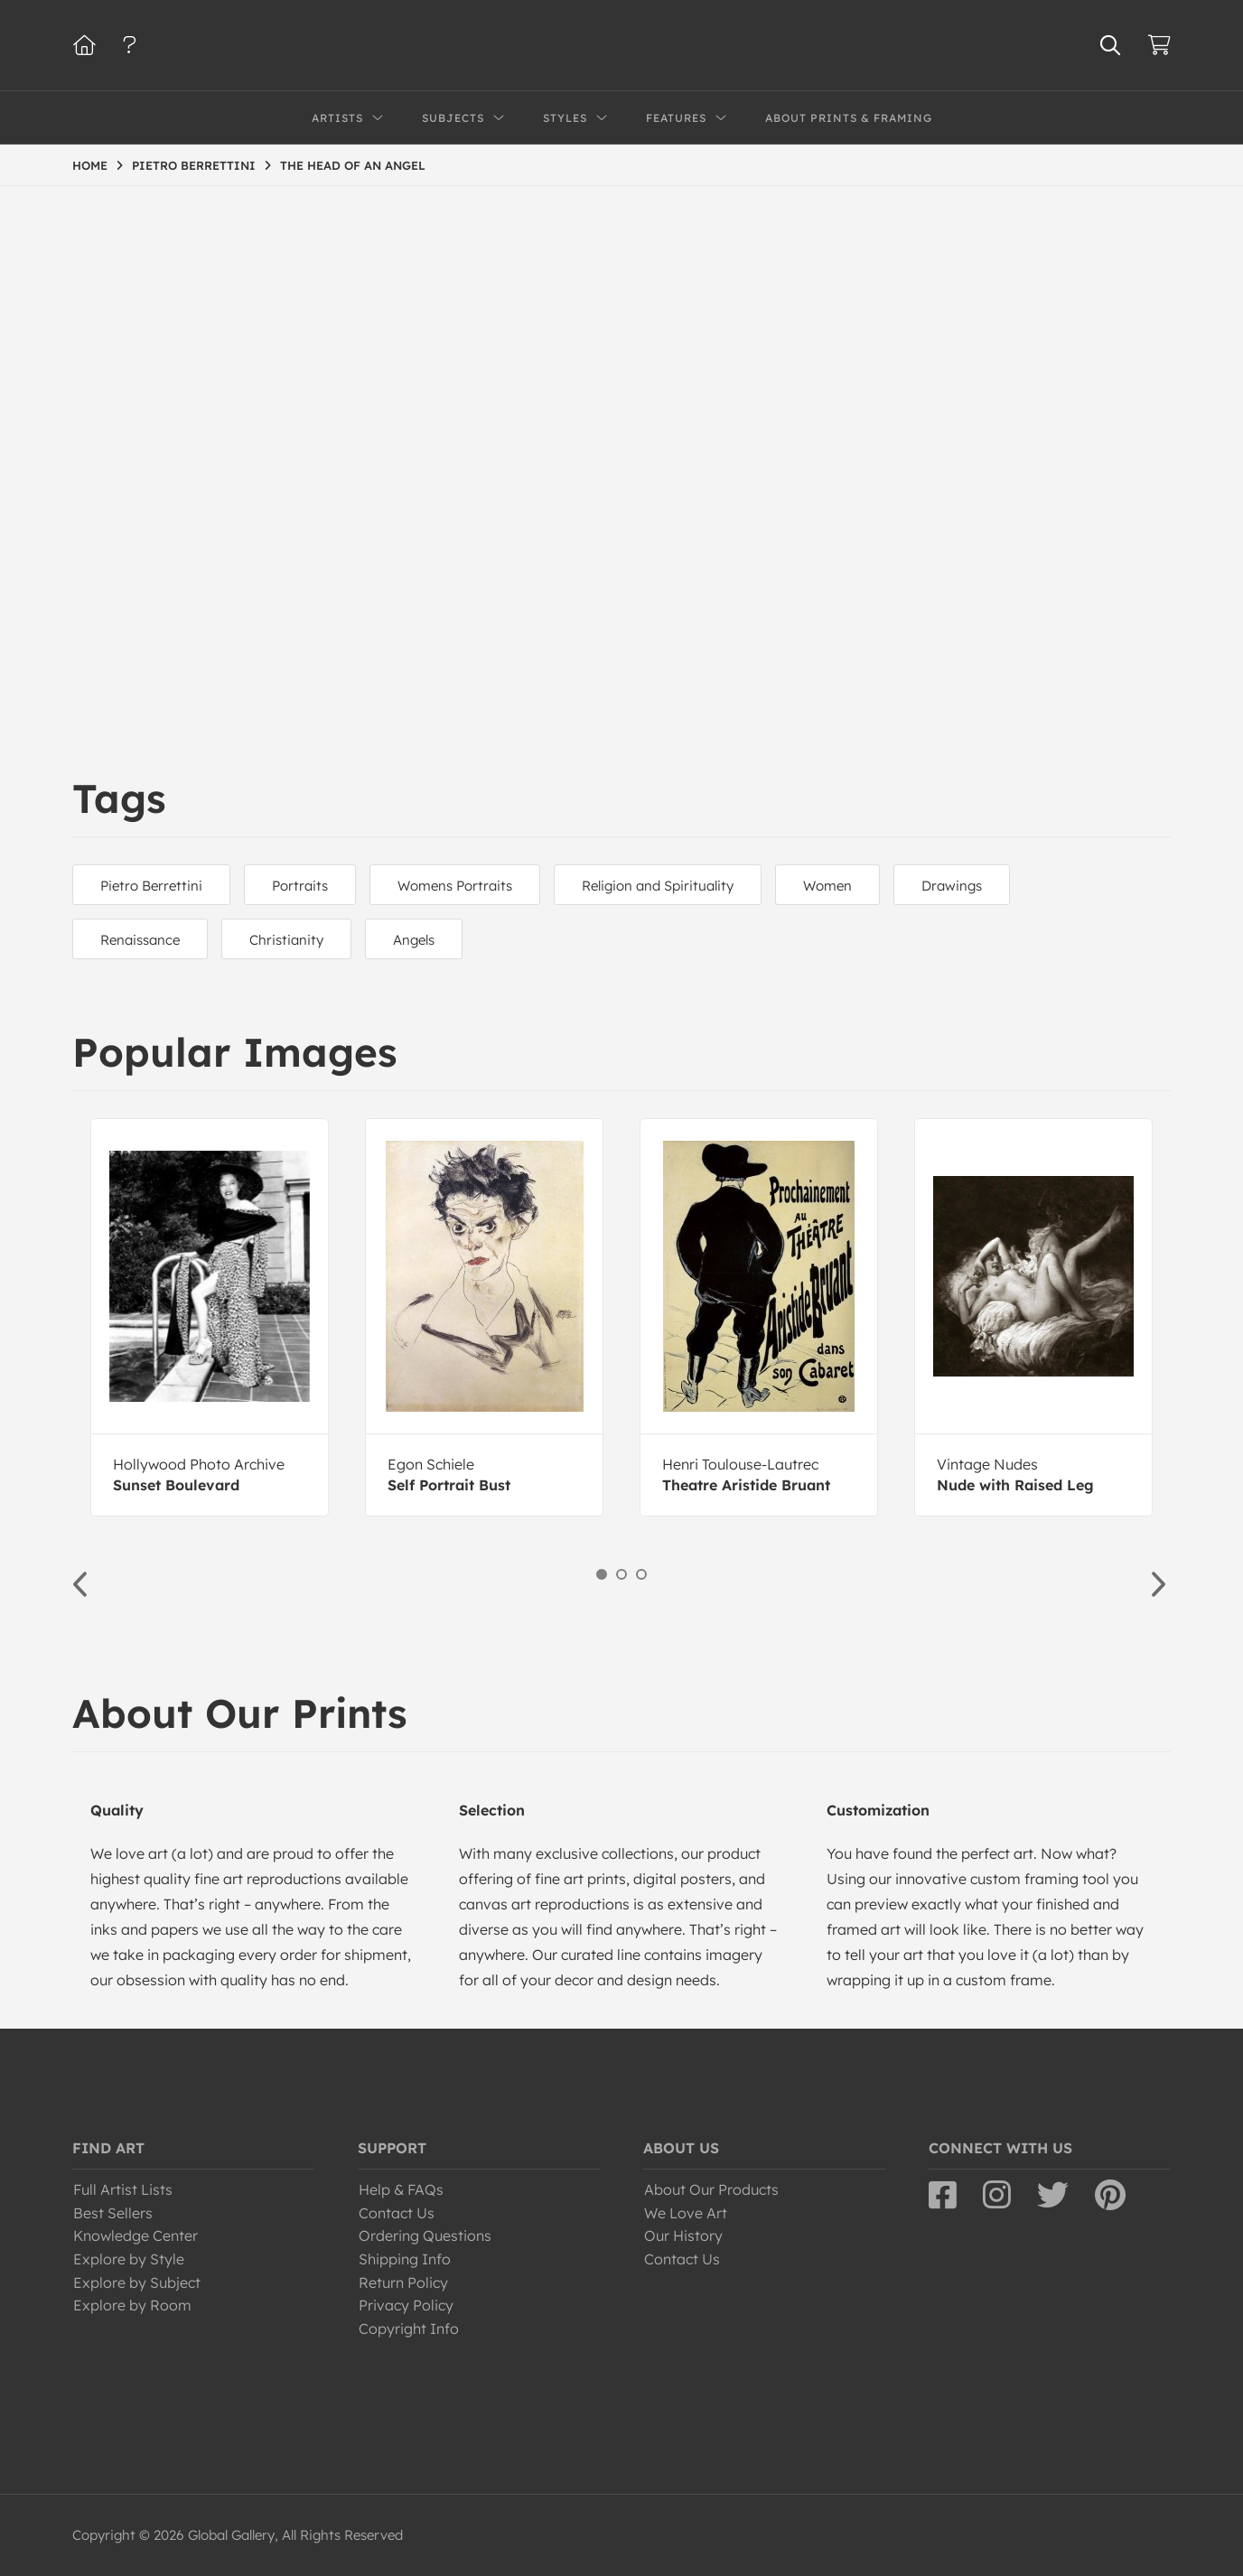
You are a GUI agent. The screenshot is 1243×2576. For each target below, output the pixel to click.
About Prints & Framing (848, 118)
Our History (683, 2235)
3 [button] (641, 1574)
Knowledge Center (135, 2235)
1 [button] (601, 1574)
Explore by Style (128, 2259)
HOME (89, 165)
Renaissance (140, 939)
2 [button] (621, 1574)
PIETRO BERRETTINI (194, 165)
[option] (209, 1317)
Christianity (286, 939)
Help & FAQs (401, 2189)
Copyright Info (409, 2328)
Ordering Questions (425, 2235)
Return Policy (403, 2282)
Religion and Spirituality (658, 885)
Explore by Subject (137, 2282)
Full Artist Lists (123, 2189)
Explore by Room (132, 2305)
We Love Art (685, 2213)
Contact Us (397, 2213)
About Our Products (711, 2189)
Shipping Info (405, 2259)
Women (827, 885)
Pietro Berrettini (151, 885)
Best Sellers (113, 2213)
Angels (414, 939)
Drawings (951, 885)
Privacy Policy (406, 2305)
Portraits (300, 885)
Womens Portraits (454, 885)
